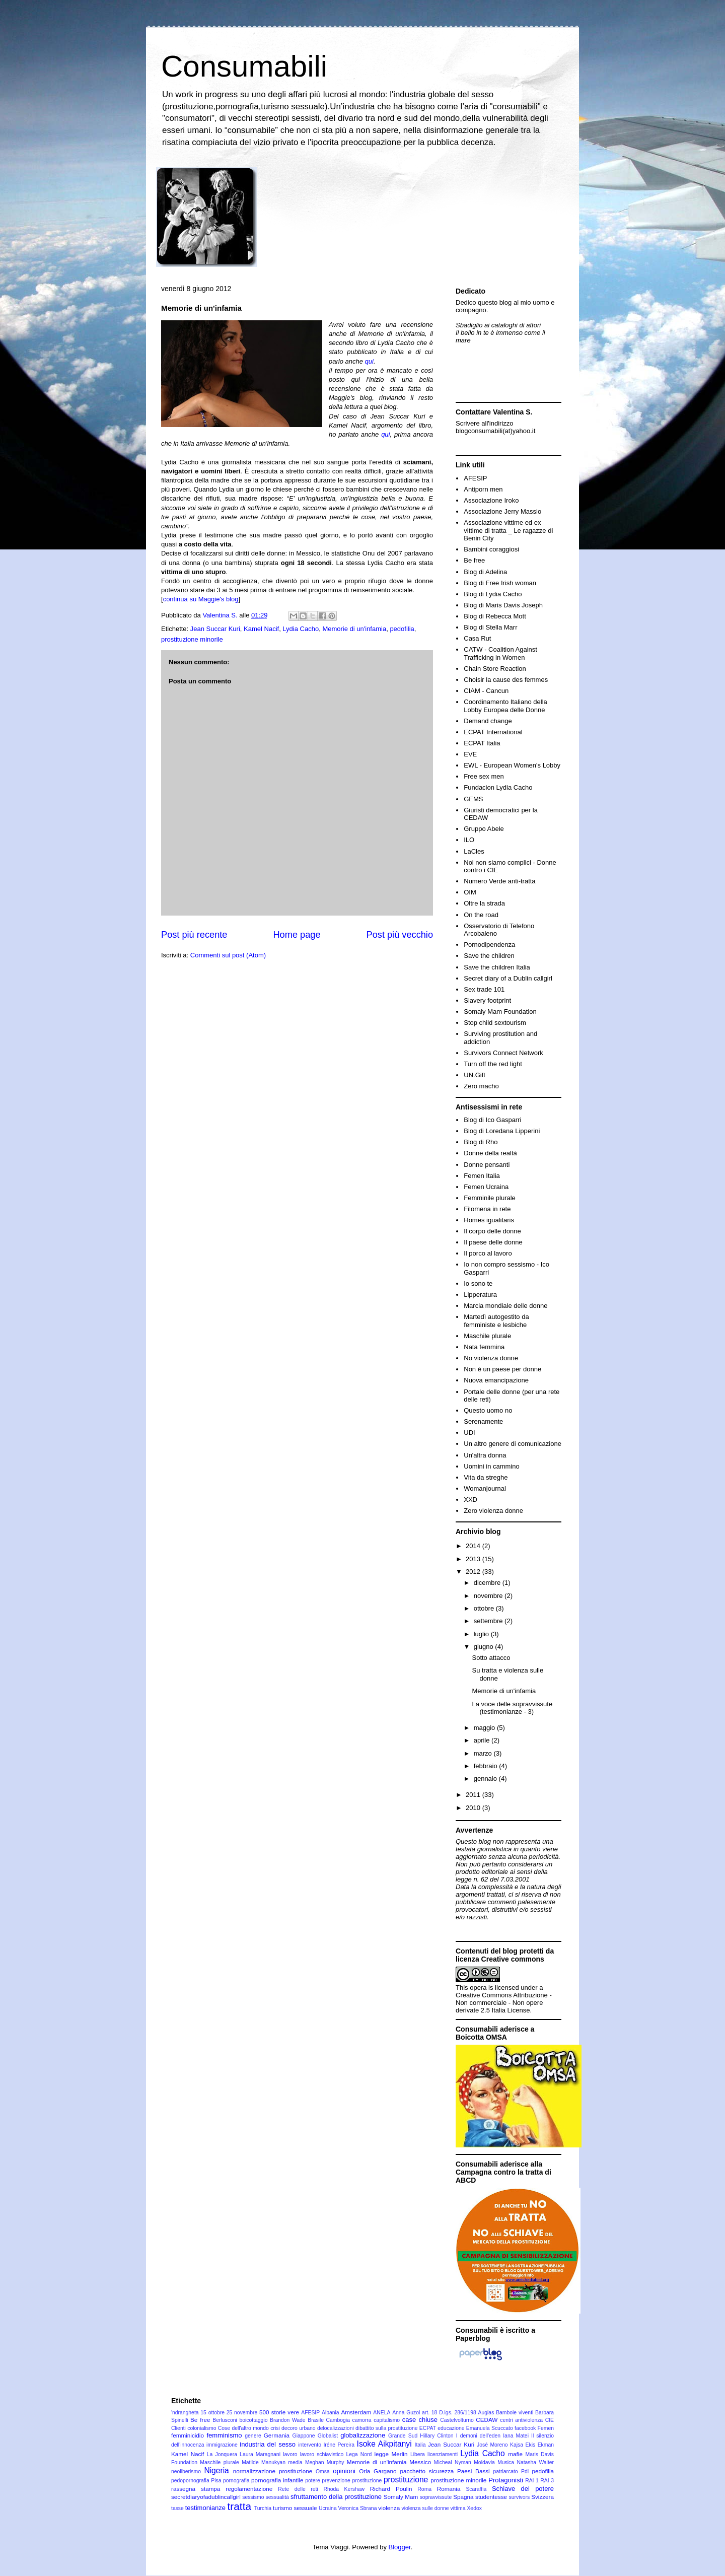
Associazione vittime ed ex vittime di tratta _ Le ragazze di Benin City (508, 530)
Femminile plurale (490, 1198)
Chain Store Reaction (495, 668)
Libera (417, 2454)
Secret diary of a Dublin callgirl (508, 978)
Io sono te (478, 1283)
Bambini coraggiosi (491, 549)
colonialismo (201, 2428)
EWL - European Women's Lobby (512, 765)
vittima (458, 2508)
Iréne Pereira (338, 2445)
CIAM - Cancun (486, 690)
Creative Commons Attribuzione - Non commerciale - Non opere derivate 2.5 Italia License (504, 2002)
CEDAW (486, 2419)
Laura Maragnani (260, 2454)
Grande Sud (402, 2436)
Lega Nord (359, 2454)
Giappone (304, 2436)
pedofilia (402, 629)
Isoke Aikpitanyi (384, 2444)
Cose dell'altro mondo (243, 2428)
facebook (525, 2428)
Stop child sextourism (495, 1022)
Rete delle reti (298, 2489)
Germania (276, 2435)
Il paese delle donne (493, 1242)
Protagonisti (505, 2480)
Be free (474, 560)
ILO (469, 840)
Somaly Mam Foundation (500, 1011)
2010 (474, 1808)
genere (253, 2436)
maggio (485, 1727)
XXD (470, 1499)
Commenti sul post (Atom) (228, 955)
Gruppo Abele (484, 828)
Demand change (488, 721)
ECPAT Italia (482, 743)
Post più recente (194, 935)
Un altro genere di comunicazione (512, 1443)
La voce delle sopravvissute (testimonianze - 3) (512, 1708)
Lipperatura (480, 1294)
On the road (481, 915)
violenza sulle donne (425, 2508)
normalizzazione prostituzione (273, 2471)
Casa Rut (477, 638)
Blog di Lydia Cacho (493, 594)
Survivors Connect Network (503, 1053)
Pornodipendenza (489, 944)
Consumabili (244, 66)
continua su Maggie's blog (201, 599)
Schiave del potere (523, 2488)
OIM (470, 892)
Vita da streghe (486, 1477)
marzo (484, 1753)
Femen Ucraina (486, 1187)
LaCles (474, 851)
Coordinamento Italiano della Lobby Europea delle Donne (505, 706)
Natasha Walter (535, 2462)
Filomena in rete (487, 1209)
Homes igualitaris (489, 1220)
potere (312, 2480)
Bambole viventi (514, 2412)
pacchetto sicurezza (427, 2471)
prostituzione (406, 2479)
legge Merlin (390, 2454)
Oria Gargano (377, 2471)
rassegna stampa (195, 2488)
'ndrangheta (185, 2412)
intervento (309, 2445)
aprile (482, 1740)
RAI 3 (547, 2480)
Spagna (463, 2496)
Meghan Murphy (324, 2462)
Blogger (400, 2547)
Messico (420, 2462)
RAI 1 (532, 2480)
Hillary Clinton (436, 2436)
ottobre (485, 1608)
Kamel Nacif (261, 629)
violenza (389, 2507)
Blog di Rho (480, 1142)
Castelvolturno (456, 2420)
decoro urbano (298, 2428)
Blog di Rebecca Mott (495, 616)
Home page (296, 935)
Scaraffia (476, 2489)
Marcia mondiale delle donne (505, 1305)
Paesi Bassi (473, 2471)
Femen (546, 2428)
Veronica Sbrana (357, 2508)
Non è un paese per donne (502, 1369)
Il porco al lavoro (488, 1253)
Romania (449, 2488)
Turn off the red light (493, 1064)
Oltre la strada (484, 903)
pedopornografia (190, 2480)
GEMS (473, 799)
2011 (474, 1794)
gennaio (486, 1778)
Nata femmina (484, 1347)
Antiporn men (483, 489)
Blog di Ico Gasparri (492, 1120)
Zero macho (481, 1086)
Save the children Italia (497, 967)
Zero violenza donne (493, 1510)
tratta (239, 2506)
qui (369, 361)
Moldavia (484, 2462)
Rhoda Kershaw (344, 2489)
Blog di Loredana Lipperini (502, 1131)
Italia (420, 2445)
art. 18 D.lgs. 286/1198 (449, 2412)
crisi (274, 2428)
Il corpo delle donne (492, 1231)
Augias (486, 2412)
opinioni (344, 2471)
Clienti (178, 2428)
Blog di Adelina (485, 572)
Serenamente (483, 1421)
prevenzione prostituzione (352, 2480)
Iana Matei (516, 2436)
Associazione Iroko (491, 500)
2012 (474, 1571)
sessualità (277, 2497)
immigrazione (222, 2445)
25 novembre (242, 2412)
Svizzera (542, 2496)
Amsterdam (356, 2412)
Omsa (323, 2471)
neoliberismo (186, 2471)
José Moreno (492, 2445)
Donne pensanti (487, 1164)
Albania (330, 2412)
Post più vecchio (400, 935)
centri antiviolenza (521, 2420)
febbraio (486, 1766)
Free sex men (483, 776)
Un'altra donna (485, 1455)
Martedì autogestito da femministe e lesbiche (496, 1321)
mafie (515, 2454)
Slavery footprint (487, 1000)
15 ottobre (212, 2412)
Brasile (316, 2420)
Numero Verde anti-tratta (499, 881)
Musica (505, 2462)
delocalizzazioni (335, 2428)
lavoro (290, 2454)
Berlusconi (224, 2420)
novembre (489, 1595)
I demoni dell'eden (478, 2436)
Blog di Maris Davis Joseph (503, 605)
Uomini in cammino (492, 1466)
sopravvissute (436, 2497)
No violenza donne (491, 1358)
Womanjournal (485, 1488)
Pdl (525, 2471)
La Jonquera (222, 2454)
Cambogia (338, 2420)
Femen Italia (482, 1175)
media (295, 2462)
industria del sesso (268, 2444)
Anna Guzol (406, 2412)
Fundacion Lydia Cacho (498, 787)
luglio (482, 1634)
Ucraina (328, 2508)
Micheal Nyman (452, 2462)
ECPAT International (493, 732)
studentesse (491, 2496)
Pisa (216, 2480)
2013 (474, 1559)
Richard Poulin (391, 2488)
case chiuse (420, 2419)
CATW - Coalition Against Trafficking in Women (500, 653)
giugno (484, 1646)
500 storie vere (279, 2412)
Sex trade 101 (484, 989)
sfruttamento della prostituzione (336, 2496)
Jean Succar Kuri (215, 629)
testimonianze (205, 2508)
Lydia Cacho (300, 629)
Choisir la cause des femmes (506, 679)
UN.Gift (474, 1075)
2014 (474, 1546)
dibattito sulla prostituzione (386, 2428)
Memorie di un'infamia (354, 629)
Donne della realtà (490, 1153)
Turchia (262, 2508)
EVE (470, 754)
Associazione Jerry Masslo (502, 511)
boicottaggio (253, 2420)
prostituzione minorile (192, 639)
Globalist (328, 2436)
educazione (451, 2428)
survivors (519, 2497)
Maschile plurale (487, 1336)
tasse (177, 2508)
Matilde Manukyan (263, 2462)
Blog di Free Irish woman (500, 583)
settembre (489, 1621)
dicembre (488, 1582)
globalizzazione (362, 2435)
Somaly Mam (401, 2496)
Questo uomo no (488, 1410)
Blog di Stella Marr (490, 627)
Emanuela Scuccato (489, 2428)
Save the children (489, 955)
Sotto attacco (491, 1657)
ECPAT (427, 2428)
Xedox (474, 2508)
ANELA (381, 2412)
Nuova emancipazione (496, 1380)
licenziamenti (442, 2454)
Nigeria (216, 2470)
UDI (469, 1432)
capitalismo (387, 2420)
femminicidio (187, 2435)
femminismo (224, 2435)
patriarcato (505, 2471)
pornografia (236, 2480)
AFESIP (475, 478)
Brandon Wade (288, 2420)
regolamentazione (249, 2488)
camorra (361, 2420)
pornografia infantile (277, 2480)
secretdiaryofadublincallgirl (206, 2496)
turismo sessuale (295, 2507)
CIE (549, 2420)
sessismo (253, 2497)
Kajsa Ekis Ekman (532, 2445)
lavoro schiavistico (322, 2454)
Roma (424, 2489)
